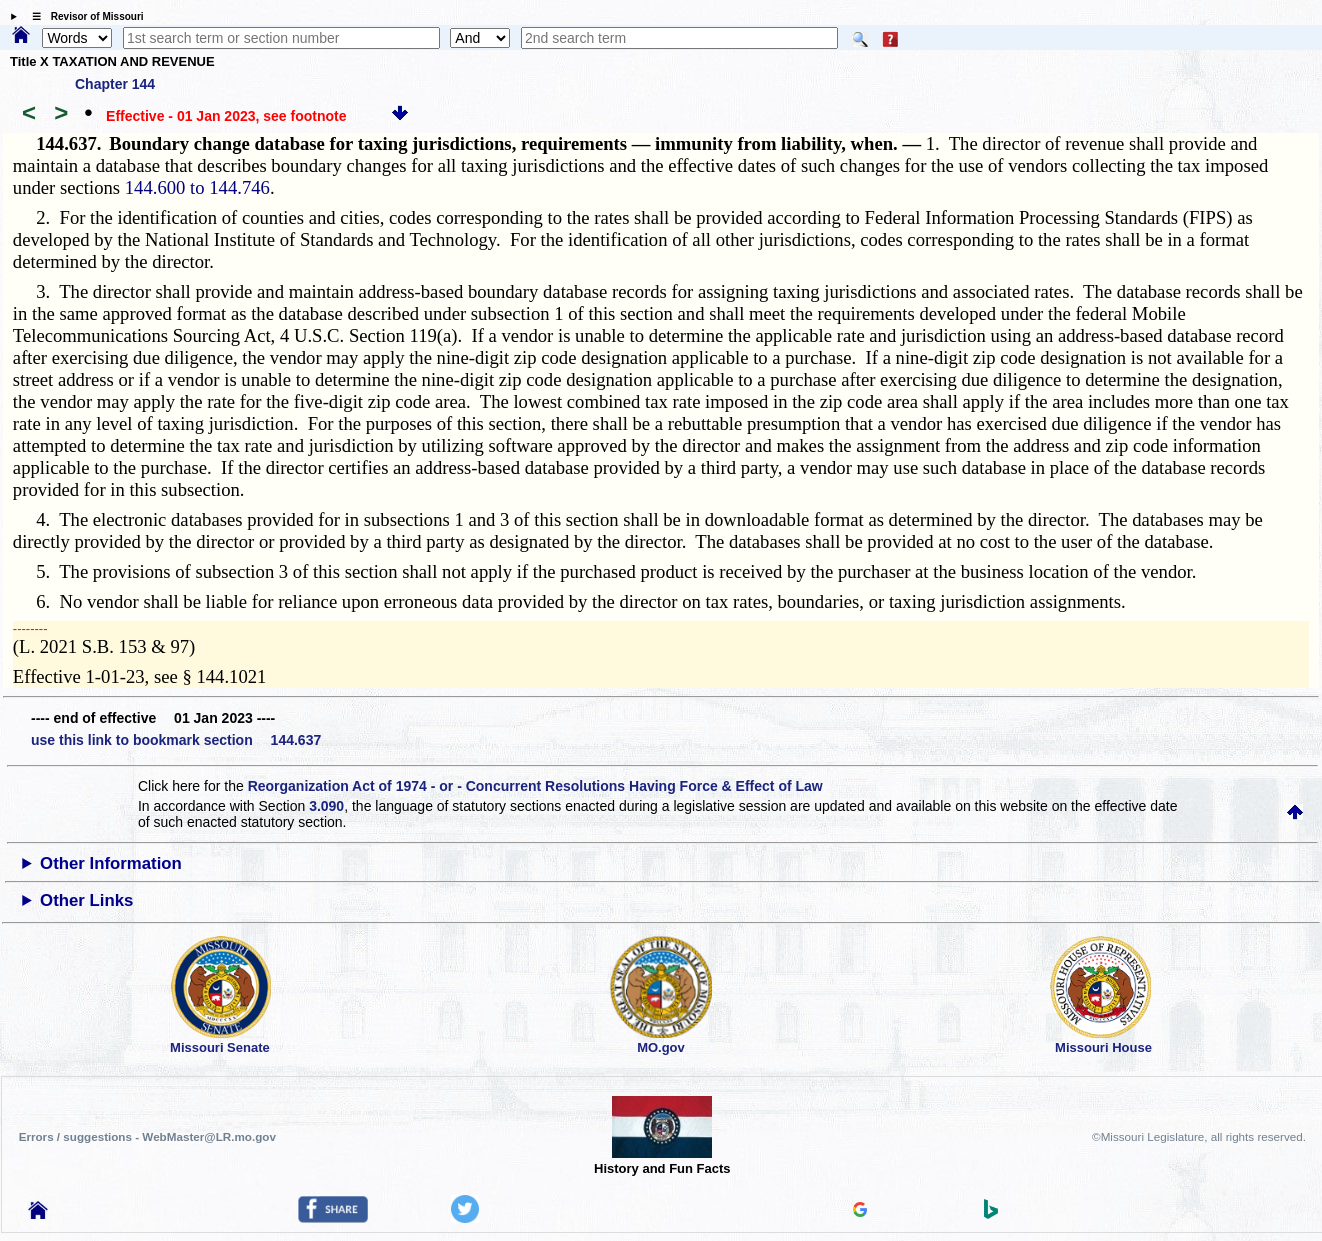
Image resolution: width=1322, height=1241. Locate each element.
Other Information (111, 863)
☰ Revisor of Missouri (83, 16)
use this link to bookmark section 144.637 (176, 740)
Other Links (86, 900)
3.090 (326, 806)
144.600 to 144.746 (197, 187)
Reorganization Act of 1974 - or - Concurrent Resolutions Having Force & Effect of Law (535, 786)
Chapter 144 (115, 84)
